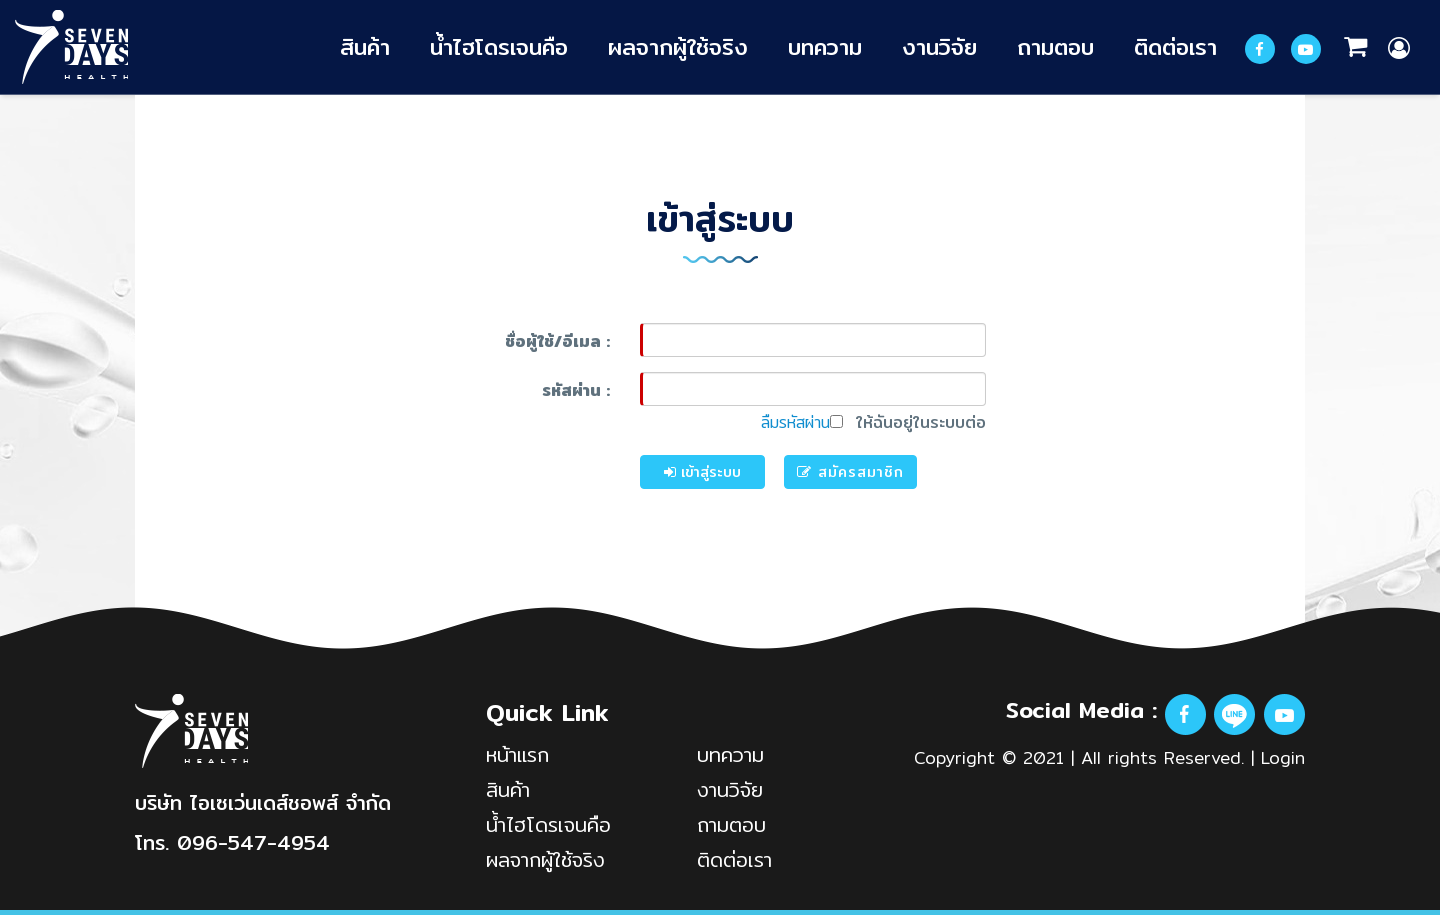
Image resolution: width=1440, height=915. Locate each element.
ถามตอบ (1055, 46)
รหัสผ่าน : (576, 390)
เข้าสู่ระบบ (702, 472)
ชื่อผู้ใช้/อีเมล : (557, 341)
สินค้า (365, 46)
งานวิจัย (939, 46)
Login (1283, 757)
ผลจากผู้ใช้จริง (678, 46)
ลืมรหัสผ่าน (795, 422)
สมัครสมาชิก (850, 472)
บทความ (825, 46)
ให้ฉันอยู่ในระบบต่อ (908, 423)
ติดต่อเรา (1175, 46)
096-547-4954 (253, 842)
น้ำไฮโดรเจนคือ (499, 46)
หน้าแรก (517, 754)
